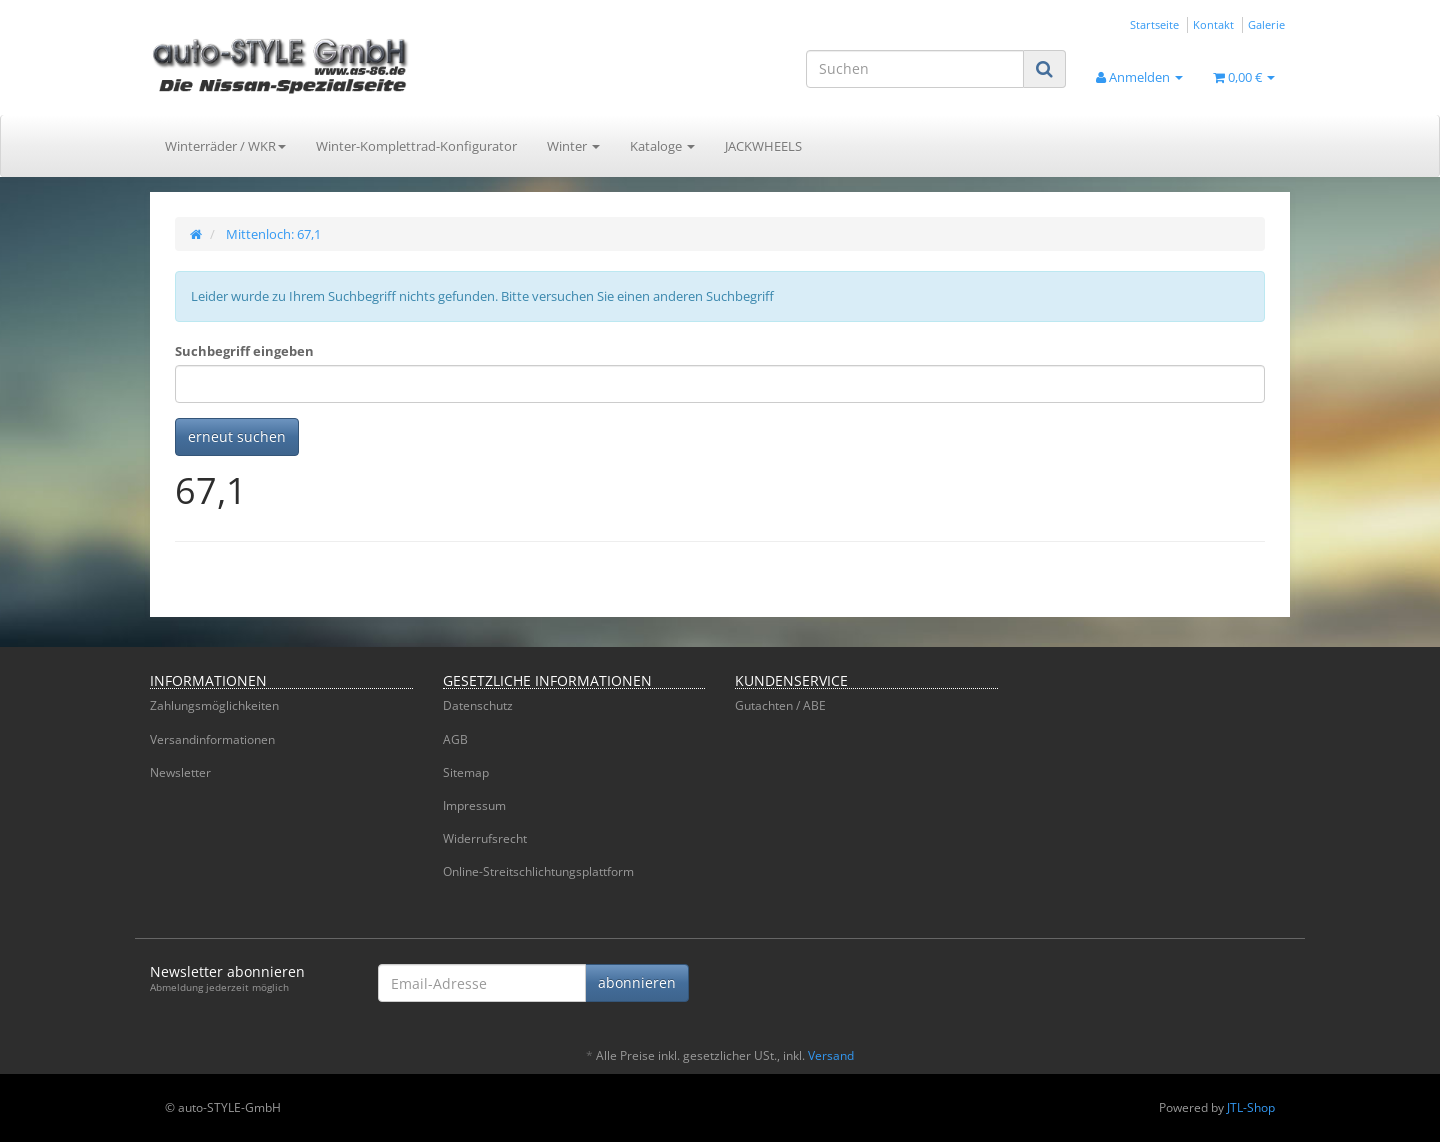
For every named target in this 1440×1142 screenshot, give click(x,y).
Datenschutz (478, 705)
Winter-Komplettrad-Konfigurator (416, 146)
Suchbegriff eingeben (244, 351)
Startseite (1154, 24)
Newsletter (180, 772)
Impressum (474, 805)
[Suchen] (915, 69)
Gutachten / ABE (780, 705)
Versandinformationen (212, 739)
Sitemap (466, 772)
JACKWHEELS (763, 146)
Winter (573, 146)
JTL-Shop (1251, 1107)
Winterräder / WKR (225, 146)
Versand (831, 1055)
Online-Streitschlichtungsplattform (538, 871)
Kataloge (662, 146)
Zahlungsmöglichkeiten (214, 705)
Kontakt (1213, 24)
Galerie (1266, 24)
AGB (455, 739)
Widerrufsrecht (485, 838)
